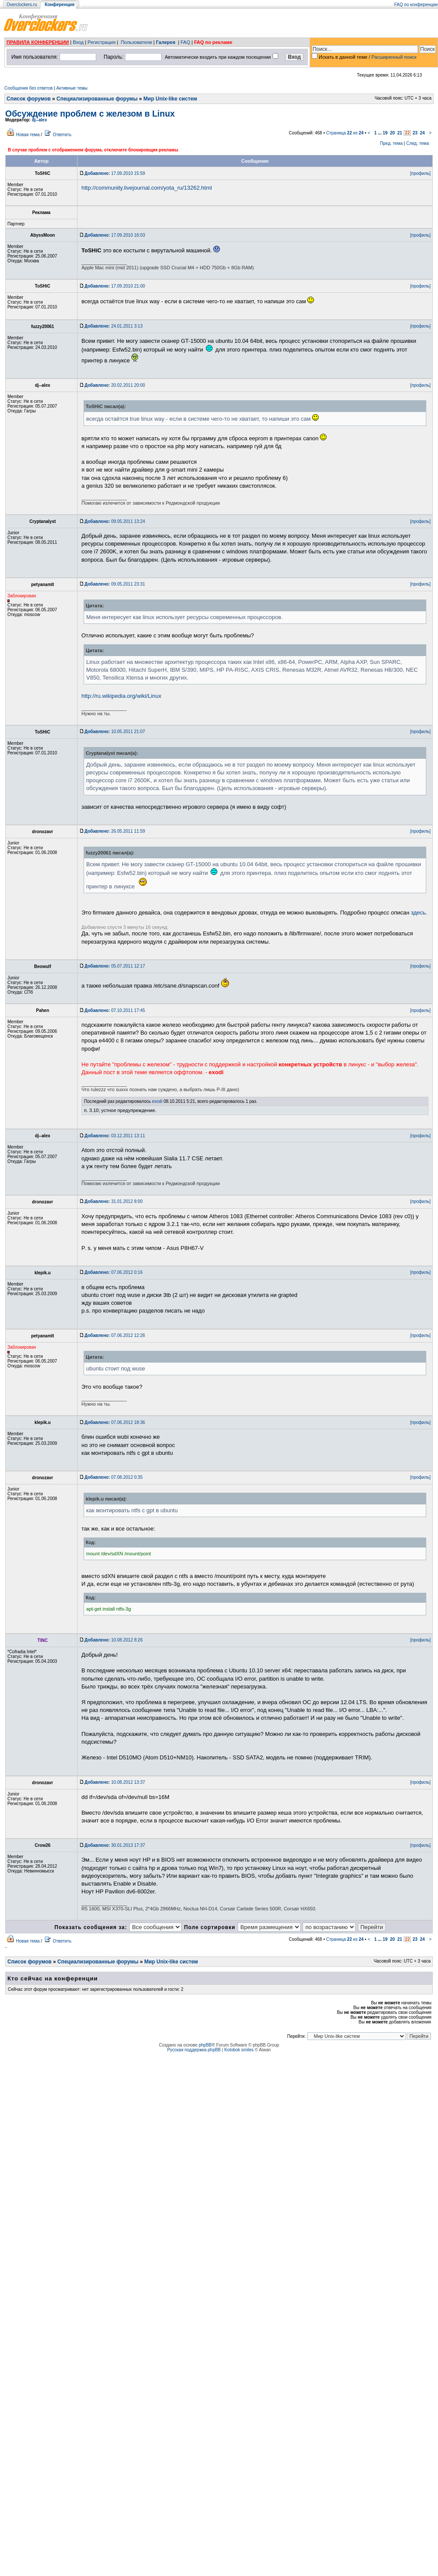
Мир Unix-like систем (170, 99)
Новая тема (28, 134)
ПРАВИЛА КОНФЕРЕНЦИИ (38, 42)
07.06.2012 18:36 (114, 1422)
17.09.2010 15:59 (114, 173)
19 (385, 133)
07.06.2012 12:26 (114, 1335)
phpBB (205, 2045)
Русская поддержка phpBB (194, 2049)
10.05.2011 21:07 (114, 731)
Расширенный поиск (394, 57)
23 (415, 133)
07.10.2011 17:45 (114, 1010)
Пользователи (136, 42)
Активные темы (72, 88)
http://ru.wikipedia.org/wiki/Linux (121, 696)
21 (399, 133)
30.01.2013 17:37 (114, 1845)
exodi (157, 1101)
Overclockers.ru (22, 4)
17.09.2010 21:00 (114, 286)
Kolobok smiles (238, 2049)
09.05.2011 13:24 (114, 521)
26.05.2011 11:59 (114, 831)
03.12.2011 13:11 (114, 1135)
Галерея (165, 42)
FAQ (185, 42)
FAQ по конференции (416, 4)
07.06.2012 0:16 (113, 1272)
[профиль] (420, 173)
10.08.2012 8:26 (113, 1640)
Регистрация (101, 42)
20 (392, 133)
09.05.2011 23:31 (114, 584)
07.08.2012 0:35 (113, 1477)
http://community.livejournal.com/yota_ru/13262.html (146, 187)
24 (422, 133)
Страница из (345, 133)
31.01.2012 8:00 (113, 1201)
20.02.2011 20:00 (114, 385)
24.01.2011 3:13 (113, 326)
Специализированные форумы (97, 99)
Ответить (62, 134)
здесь (418, 912)
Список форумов (29, 99)
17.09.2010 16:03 (114, 235)
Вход (78, 42)
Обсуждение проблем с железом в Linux (90, 113)
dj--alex (39, 119)
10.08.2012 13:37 (114, 1782)
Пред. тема (391, 143)
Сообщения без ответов (28, 88)
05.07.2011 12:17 (114, 966)
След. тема (417, 143)
